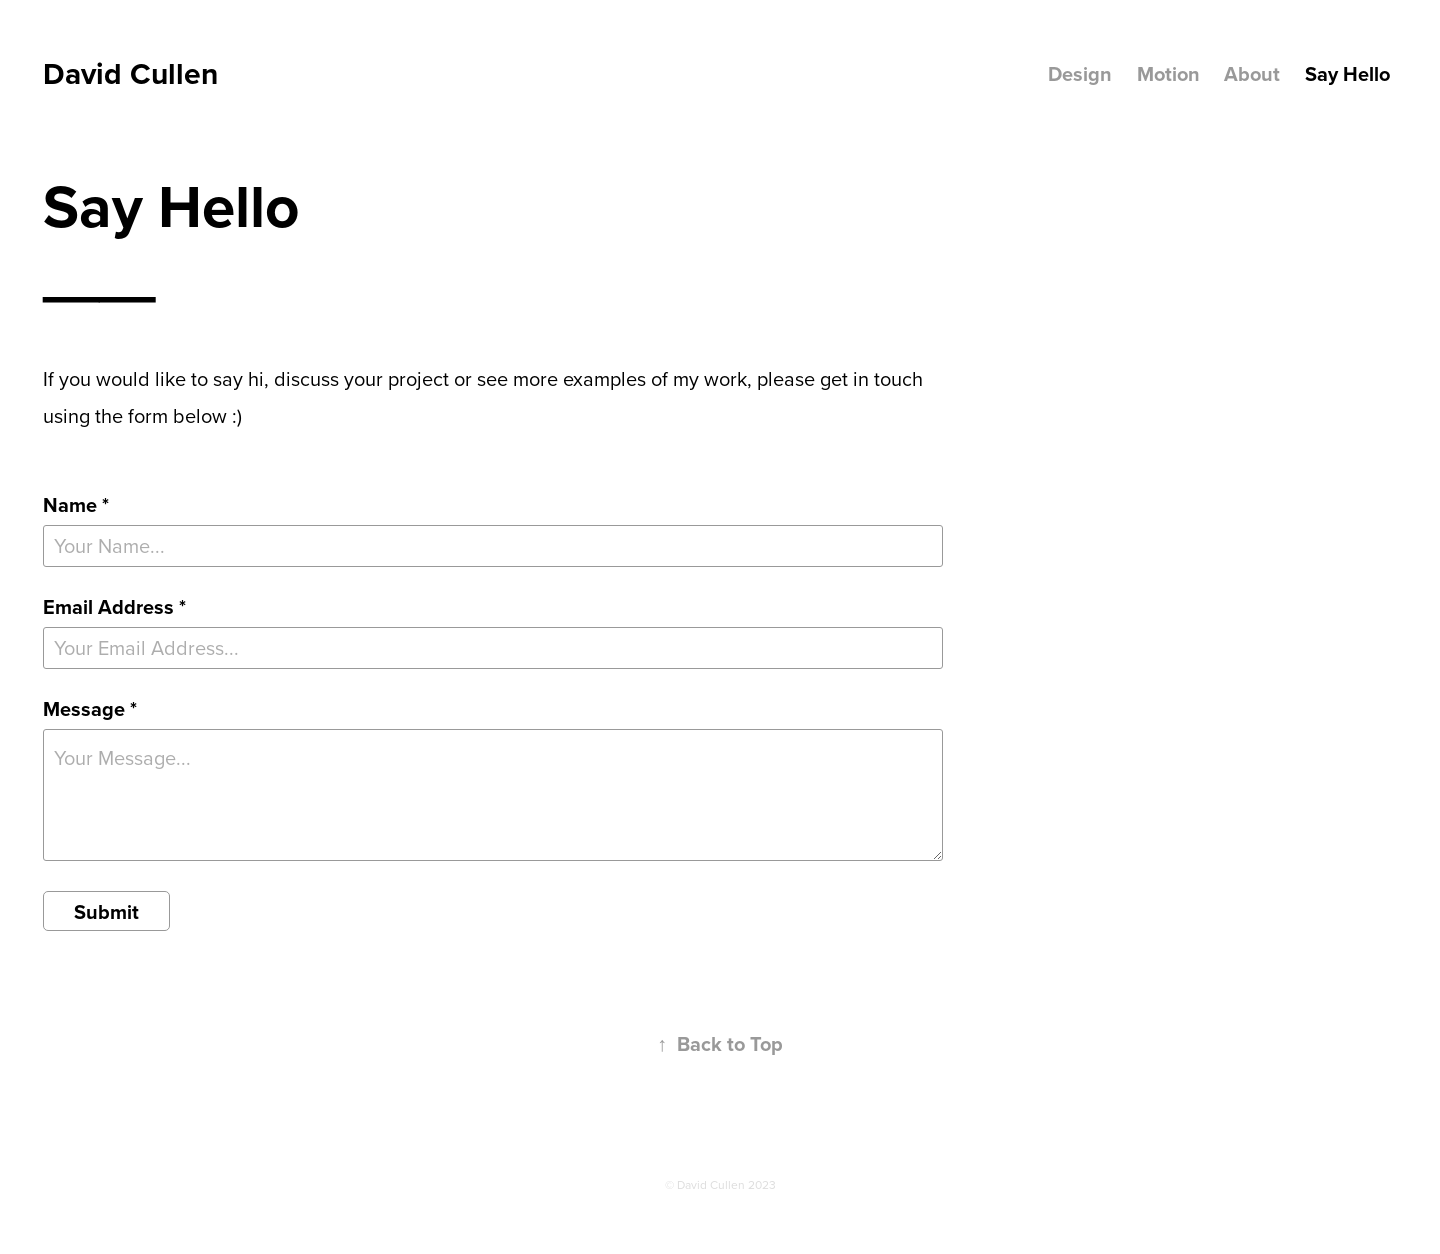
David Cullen (130, 73)
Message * (90, 709)
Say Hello (1347, 73)
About (1252, 73)
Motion (1168, 73)
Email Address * (114, 607)
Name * (76, 505)
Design (1080, 73)
